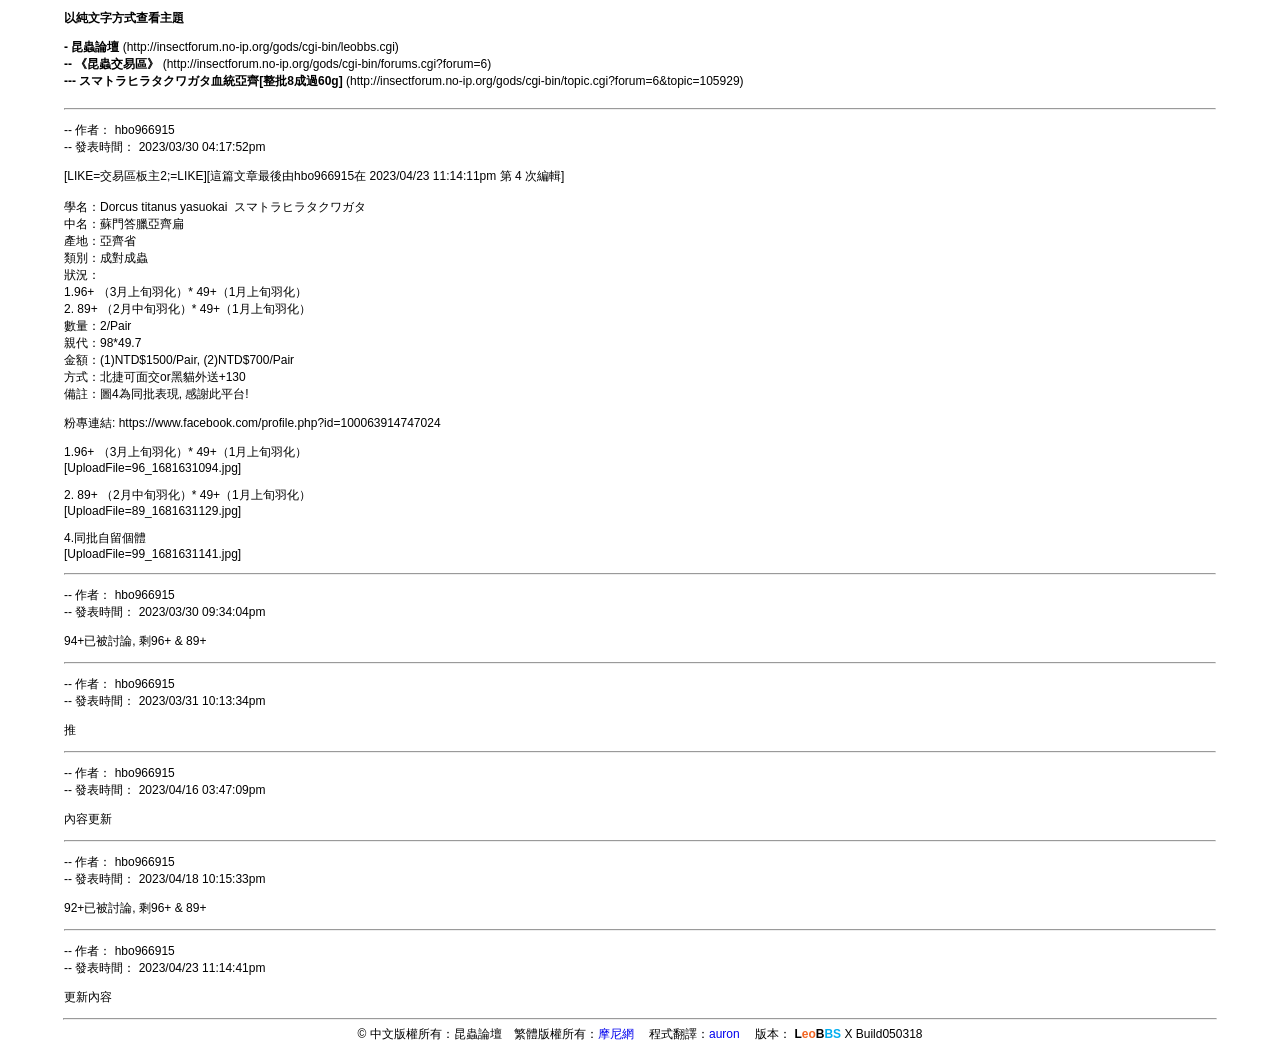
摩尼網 (616, 1034)
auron (724, 1034)
